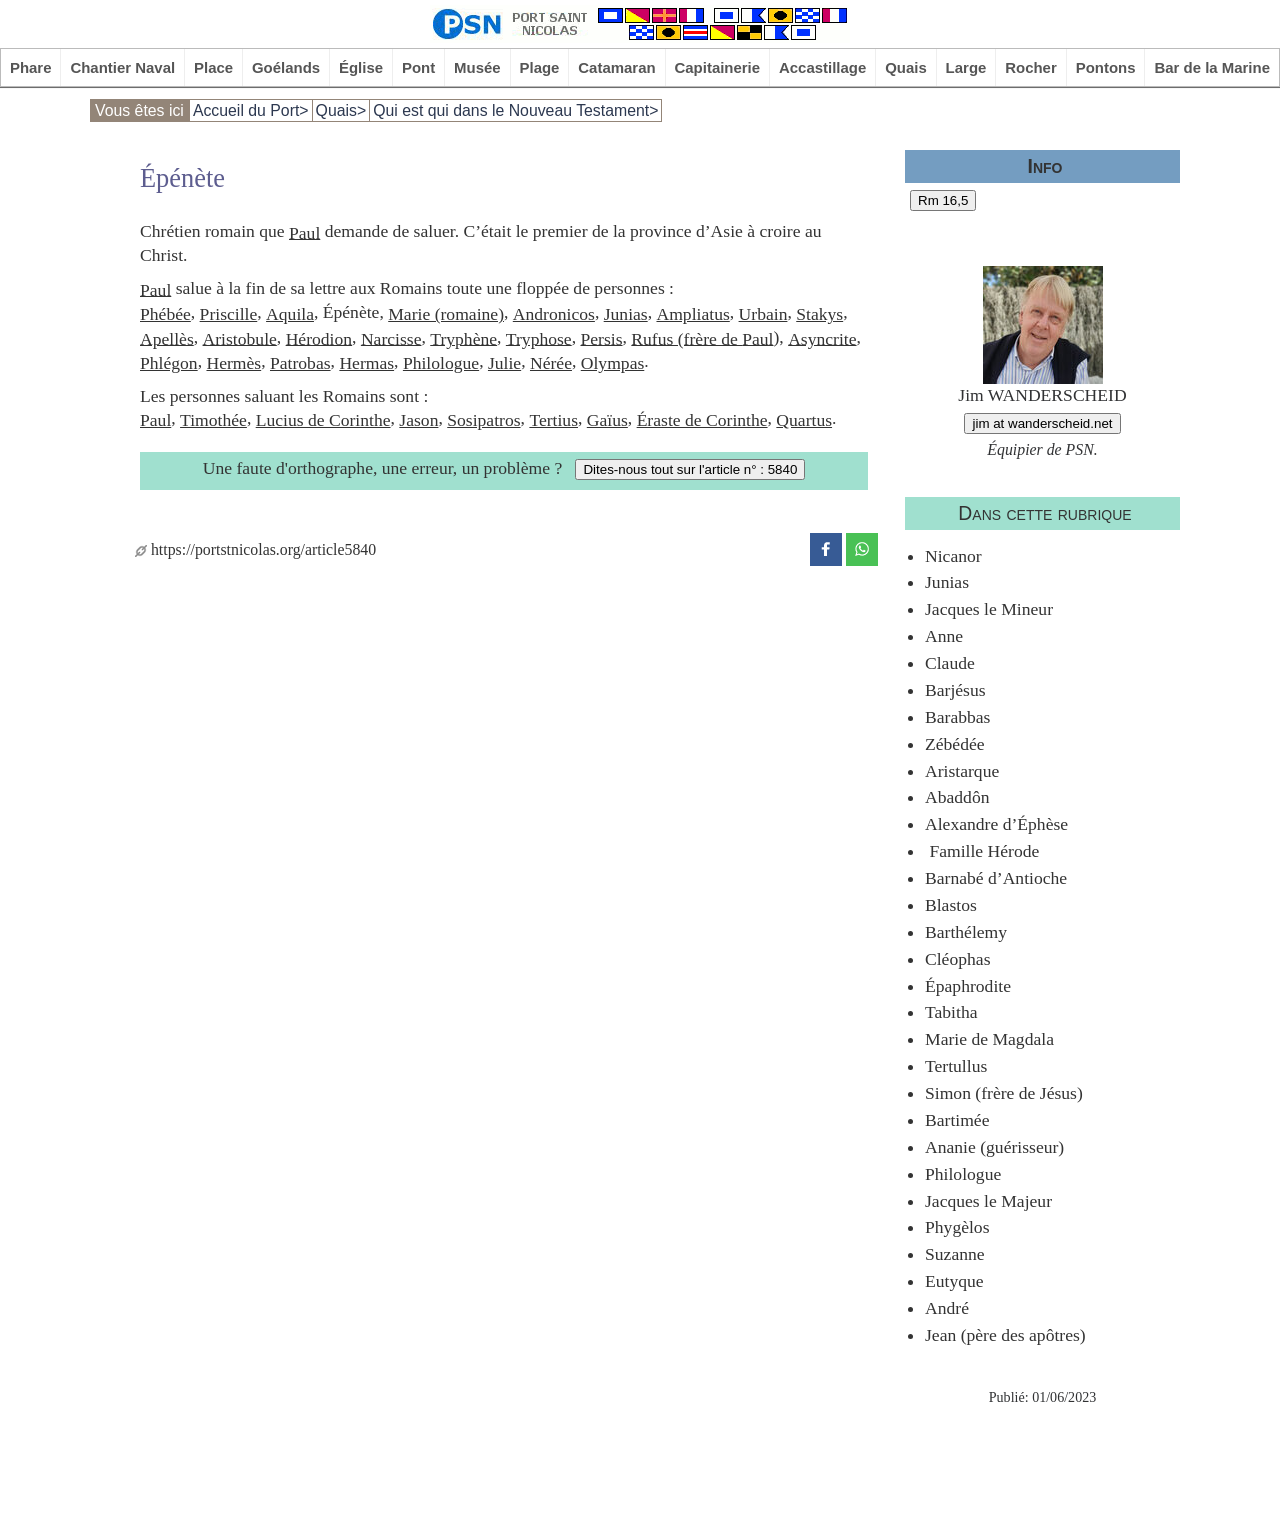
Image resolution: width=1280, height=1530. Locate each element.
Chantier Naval (122, 67)
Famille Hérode (982, 851)
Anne (944, 636)
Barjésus (955, 690)
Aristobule (240, 338)
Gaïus (607, 420)
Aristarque (962, 771)
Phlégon (169, 363)
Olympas (613, 363)
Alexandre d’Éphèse (996, 824)
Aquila (290, 314)
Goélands (286, 67)
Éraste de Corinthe (702, 420)
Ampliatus (692, 314)
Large (966, 67)
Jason (418, 420)
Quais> (341, 110)
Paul (304, 232)
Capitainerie (718, 67)
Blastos (951, 905)
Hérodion (319, 338)
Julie (504, 363)
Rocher (1031, 67)
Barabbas (957, 717)
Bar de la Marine (1212, 67)
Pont (418, 67)
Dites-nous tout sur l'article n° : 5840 (690, 469)
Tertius (553, 420)
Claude (950, 663)
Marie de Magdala (989, 1039)
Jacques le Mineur (989, 609)
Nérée (551, 363)
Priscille (229, 314)
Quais (906, 67)
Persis (601, 338)
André (947, 1308)
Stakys (819, 314)
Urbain (763, 314)
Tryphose (539, 338)
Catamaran (616, 67)
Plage (540, 67)
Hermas (366, 363)
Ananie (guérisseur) (994, 1147)
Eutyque (954, 1281)
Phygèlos (957, 1227)
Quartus (804, 420)
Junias (626, 314)
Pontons (1106, 67)
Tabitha (951, 1012)
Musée (477, 67)
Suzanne (955, 1254)
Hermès (233, 363)
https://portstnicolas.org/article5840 (255, 549)
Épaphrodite (968, 986)
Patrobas (300, 363)
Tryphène (463, 338)
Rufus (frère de (686, 338)
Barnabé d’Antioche (996, 878)
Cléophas (957, 959)
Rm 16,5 (943, 200)
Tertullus (956, 1066)
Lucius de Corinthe (323, 420)
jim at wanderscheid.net (1042, 423)
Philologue (441, 363)
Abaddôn (957, 797)
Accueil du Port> (251, 110)
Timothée (213, 420)
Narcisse (391, 338)
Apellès (167, 338)
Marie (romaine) (446, 314)
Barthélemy (966, 932)
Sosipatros (483, 420)
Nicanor (953, 556)
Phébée (165, 314)
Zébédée (955, 744)
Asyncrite (822, 338)
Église (361, 67)
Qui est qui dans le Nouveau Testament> (515, 110)
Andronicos (554, 314)
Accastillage (822, 67)
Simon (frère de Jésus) (1004, 1093)
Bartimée (957, 1120)
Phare (31, 67)
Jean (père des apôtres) (1005, 1335)
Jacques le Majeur (988, 1201)
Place (213, 67)
